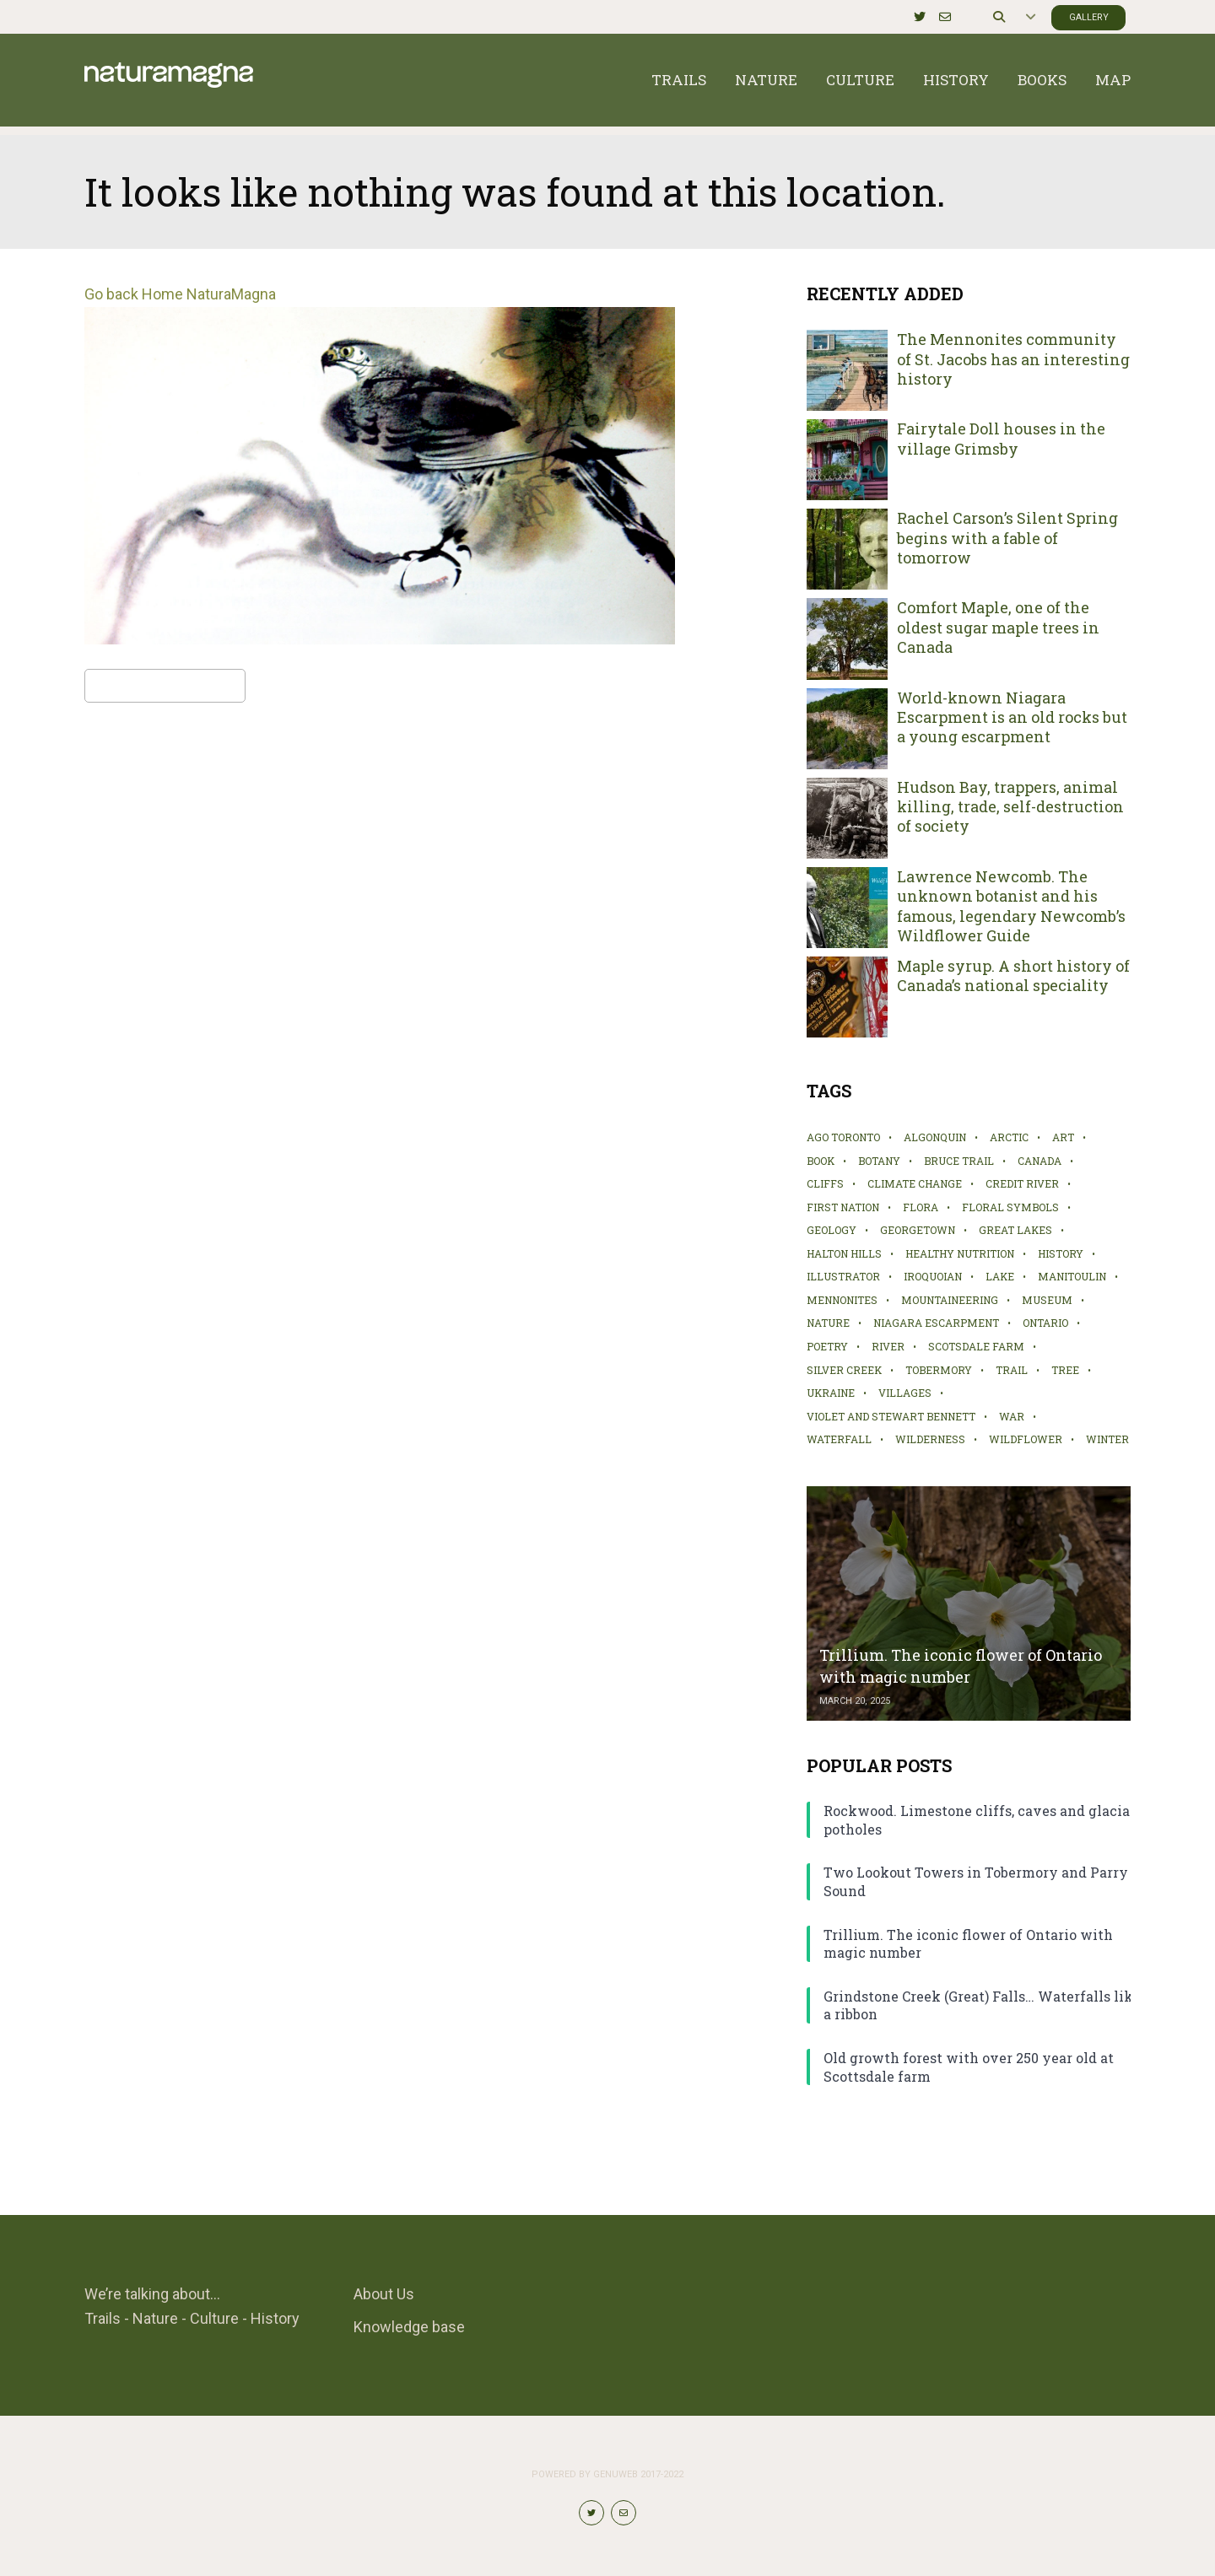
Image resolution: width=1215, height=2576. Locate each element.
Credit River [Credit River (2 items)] (1022, 1183)
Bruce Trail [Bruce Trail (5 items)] (959, 1160)
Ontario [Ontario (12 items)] (1045, 1322)
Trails (678, 84)
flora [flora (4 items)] (920, 1207)
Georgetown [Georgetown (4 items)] (917, 1230)
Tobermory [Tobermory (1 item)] (938, 1370)
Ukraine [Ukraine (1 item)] (831, 1392)
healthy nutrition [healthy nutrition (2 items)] (959, 1253)
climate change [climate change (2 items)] (914, 1183)
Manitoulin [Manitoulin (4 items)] (1072, 1276)
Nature (766, 84)
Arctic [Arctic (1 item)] (1009, 1137)
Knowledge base (409, 2327)
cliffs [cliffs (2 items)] (825, 1183)
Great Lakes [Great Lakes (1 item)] (1015, 1230)
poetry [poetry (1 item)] (827, 1346)
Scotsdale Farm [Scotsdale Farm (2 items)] (976, 1346)
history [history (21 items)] (1060, 1253)
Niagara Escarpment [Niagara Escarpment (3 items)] (936, 1322)
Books (1042, 84)
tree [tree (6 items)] (1065, 1370)
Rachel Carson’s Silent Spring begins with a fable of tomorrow (1007, 538)
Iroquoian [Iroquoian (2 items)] (933, 1276)
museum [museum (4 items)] (1047, 1300)
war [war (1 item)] (1011, 1416)
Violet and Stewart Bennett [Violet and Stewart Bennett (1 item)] (891, 1416)
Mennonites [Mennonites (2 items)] (842, 1300)
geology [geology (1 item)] (831, 1230)
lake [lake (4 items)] (1000, 1276)
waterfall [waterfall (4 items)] (839, 1439)
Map (1113, 84)
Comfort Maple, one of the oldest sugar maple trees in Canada (998, 627)
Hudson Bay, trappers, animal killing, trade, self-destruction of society (1010, 807)
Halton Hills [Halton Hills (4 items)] (844, 1253)
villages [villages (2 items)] (905, 1392)
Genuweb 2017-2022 (638, 2474)
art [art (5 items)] (1063, 1137)
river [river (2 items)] (888, 1346)
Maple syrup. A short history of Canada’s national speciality (1013, 976)
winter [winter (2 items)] (1107, 1439)
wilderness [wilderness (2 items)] (930, 1439)
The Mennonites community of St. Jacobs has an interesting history (1013, 359)
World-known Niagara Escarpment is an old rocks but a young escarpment (1012, 717)
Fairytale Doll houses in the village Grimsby (1001, 438)
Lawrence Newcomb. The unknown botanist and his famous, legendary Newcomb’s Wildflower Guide (1011, 906)
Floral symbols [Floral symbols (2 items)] (1010, 1207)
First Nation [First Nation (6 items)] (843, 1207)
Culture (860, 84)
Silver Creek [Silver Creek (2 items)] (844, 1370)
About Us (384, 2294)
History (956, 84)
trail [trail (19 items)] (1012, 1370)
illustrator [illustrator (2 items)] (843, 1276)
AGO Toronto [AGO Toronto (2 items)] (843, 1137)
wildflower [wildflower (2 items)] (1025, 1439)
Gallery (1088, 17)
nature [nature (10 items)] (828, 1322)
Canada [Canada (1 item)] (1039, 1160)
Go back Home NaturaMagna (180, 294)
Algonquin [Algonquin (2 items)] (935, 1137)
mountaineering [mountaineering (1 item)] (949, 1300)
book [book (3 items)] (820, 1160)
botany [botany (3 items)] (879, 1160)
